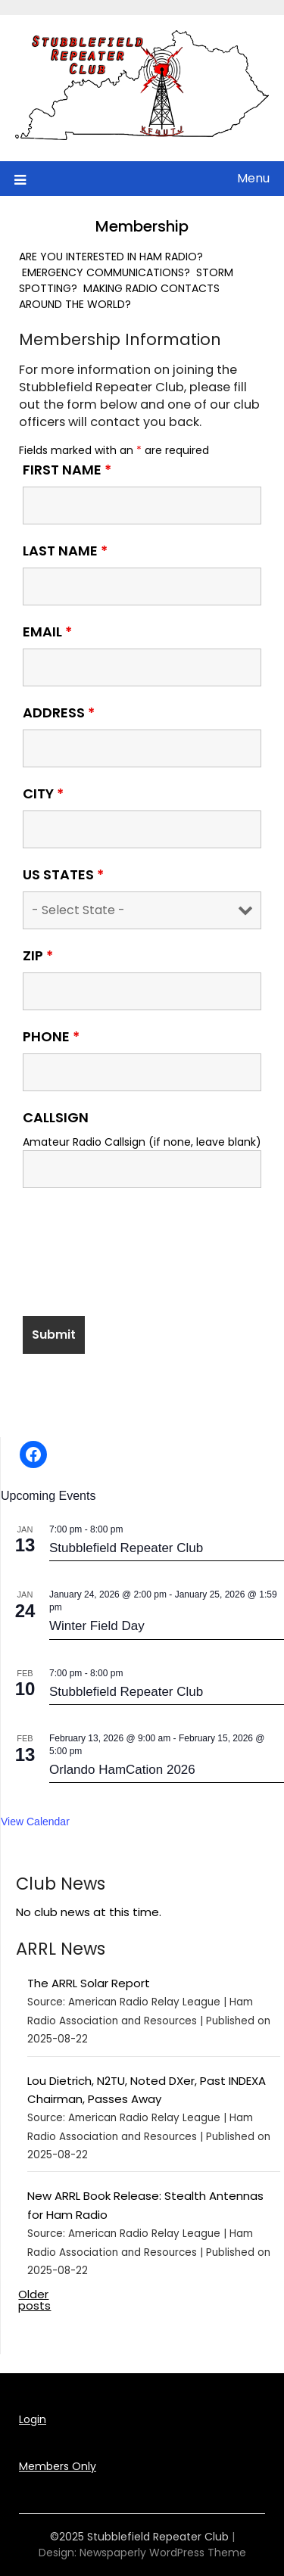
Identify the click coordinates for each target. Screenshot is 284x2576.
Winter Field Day (97, 1626)
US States (63, 874)
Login (32, 2419)
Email (47, 631)
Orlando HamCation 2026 (122, 1769)
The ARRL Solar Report (88, 1983)
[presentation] (138, 1260)
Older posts (34, 2299)
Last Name (65, 550)
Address (59, 712)
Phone (51, 1036)
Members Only (57, 2466)
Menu (253, 178)
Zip (38, 955)
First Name (67, 470)
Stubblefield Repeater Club (126, 1548)
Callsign (56, 1117)
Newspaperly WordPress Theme (163, 2552)
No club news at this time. (88, 1912)
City (43, 793)
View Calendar (35, 1821)
